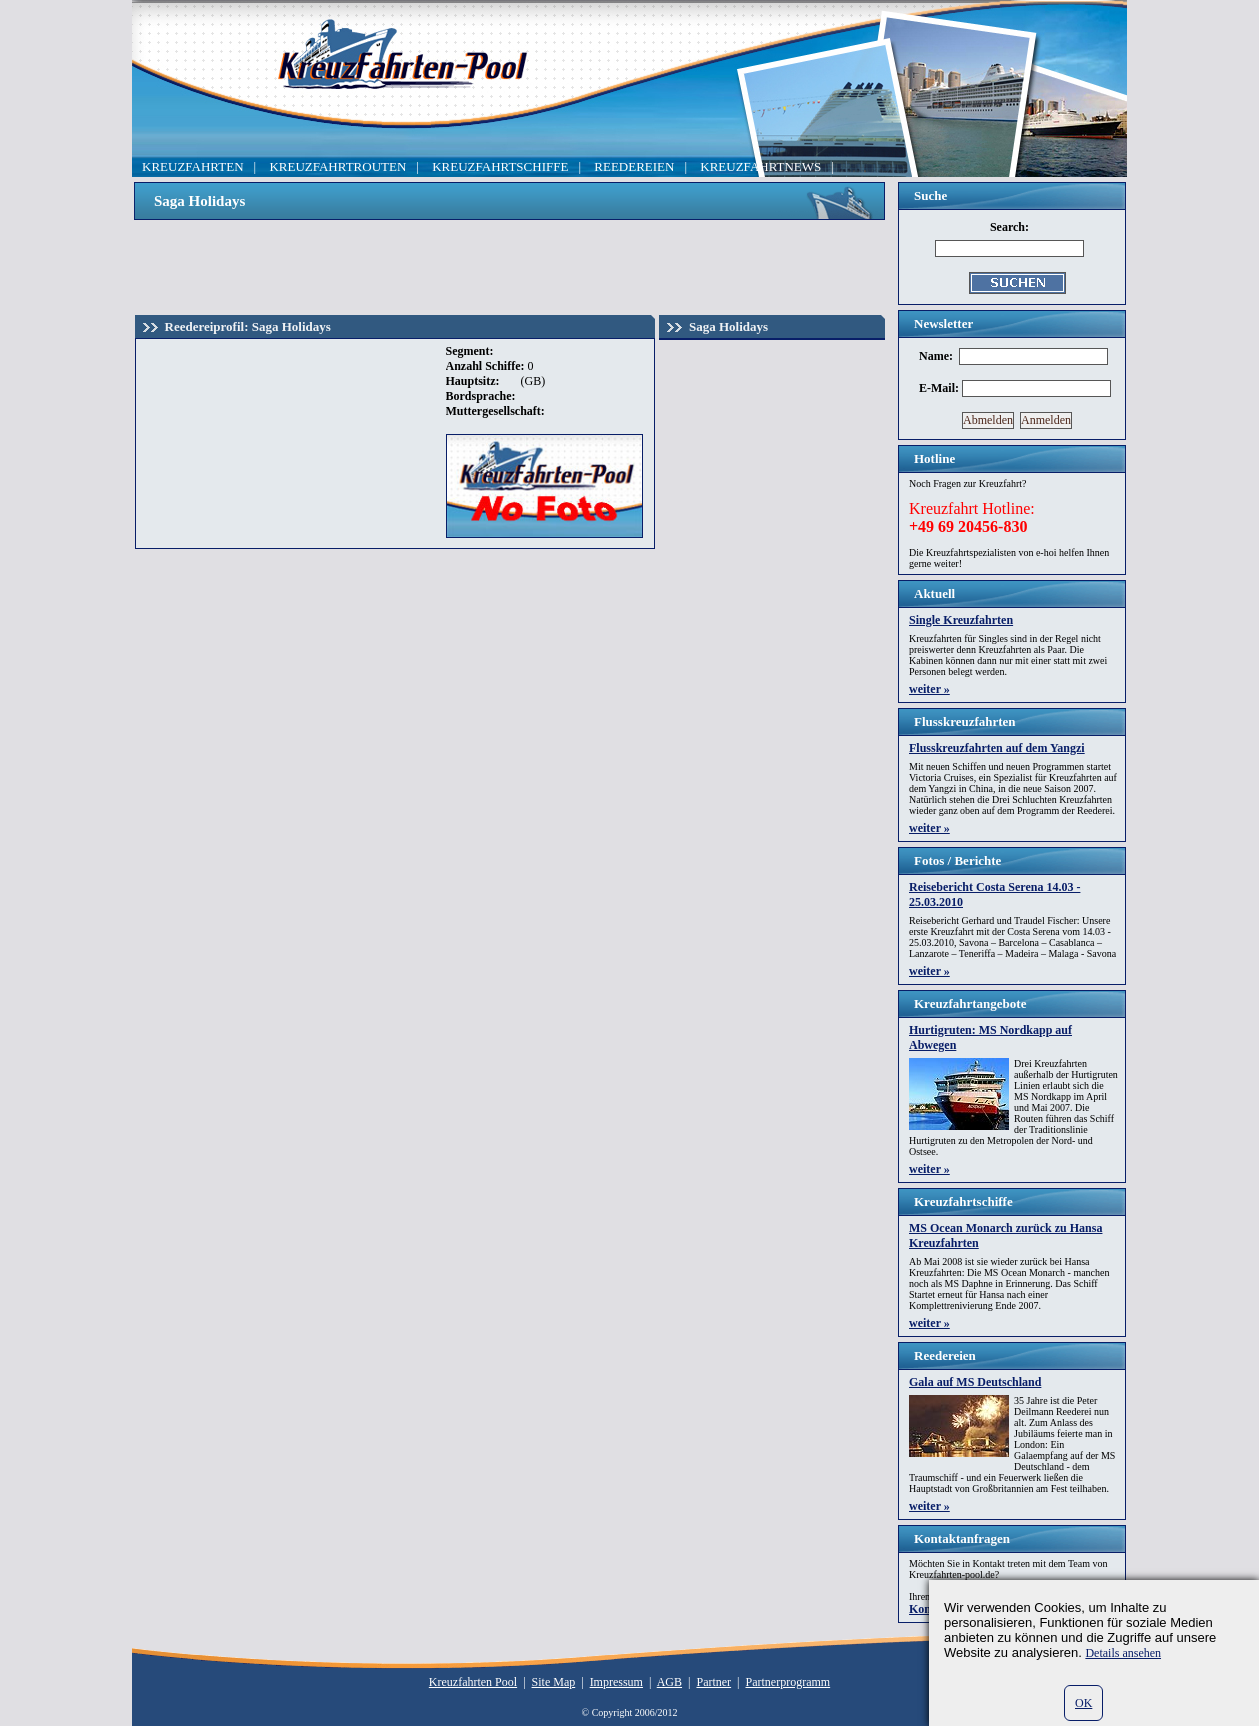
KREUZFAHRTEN (193, 166)
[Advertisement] (510, 265)
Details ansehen (1123, 1653)
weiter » (929, 689)
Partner (713, 1682)
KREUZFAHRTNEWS (760, 166)
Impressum (616, 1682)
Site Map (554, 1682)
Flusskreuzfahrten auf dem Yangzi (997, 748)
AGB (669, 1682)
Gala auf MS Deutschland (975, 1382)
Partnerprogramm (788, 1682)
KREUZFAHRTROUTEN (337, 166)
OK (1083, 1703)
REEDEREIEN (634, 166)
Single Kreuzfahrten (961, 620)
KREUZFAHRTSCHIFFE (500, 166)
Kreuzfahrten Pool (473, 1682)
